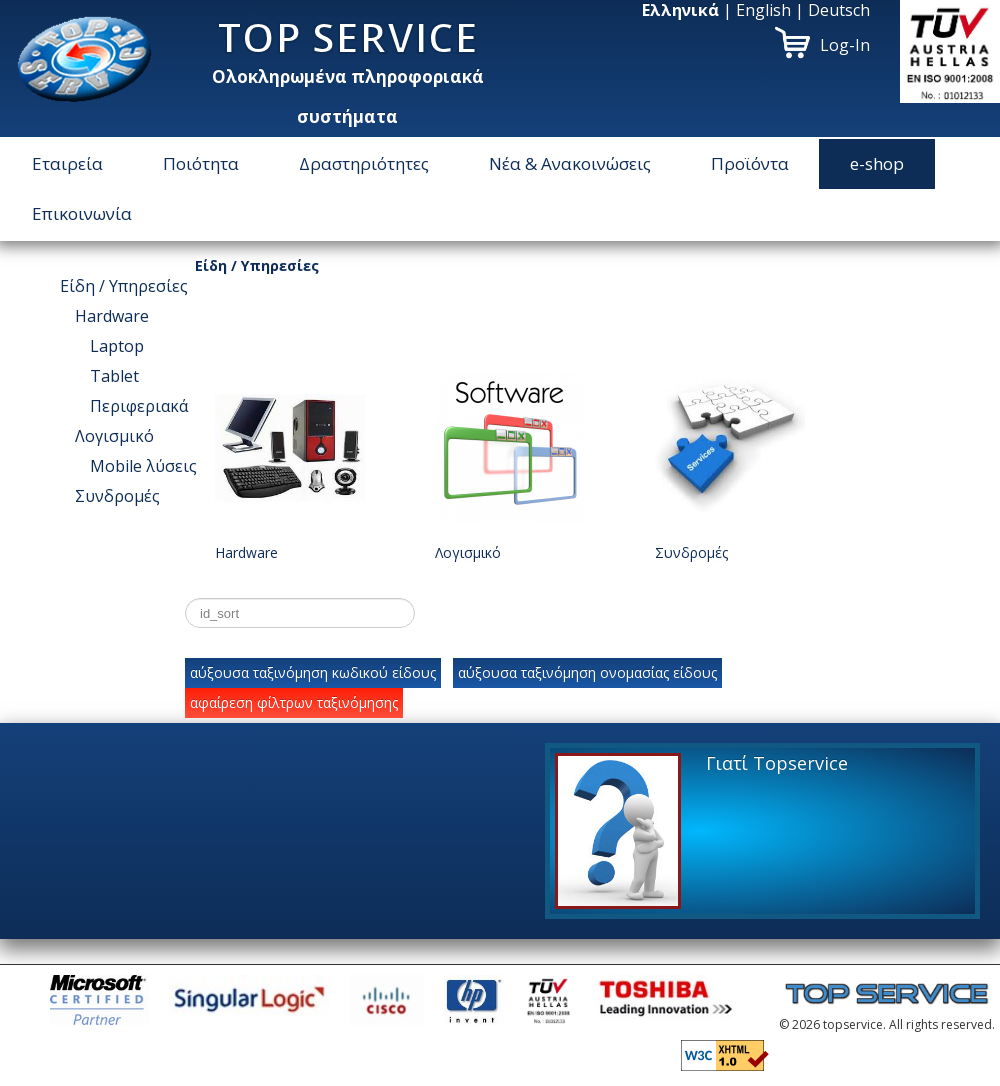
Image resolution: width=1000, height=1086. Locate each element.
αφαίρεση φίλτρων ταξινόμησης (294, 702)
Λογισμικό (114, 436)
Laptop (117, 346)
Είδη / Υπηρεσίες (124, 286)
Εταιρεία (67, 163)
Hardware (112, 316)
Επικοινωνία (82, 213)
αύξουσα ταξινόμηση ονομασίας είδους (587, 672)
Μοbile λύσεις (143, 466)
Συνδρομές (117, 496)
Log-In (845, 45)
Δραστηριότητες (364, 163)
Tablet (114, 376)
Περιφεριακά (139, 406)
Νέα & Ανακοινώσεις (570, 163)
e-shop (877, 163)
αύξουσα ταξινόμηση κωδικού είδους (313, 672)
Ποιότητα (201, 163)
